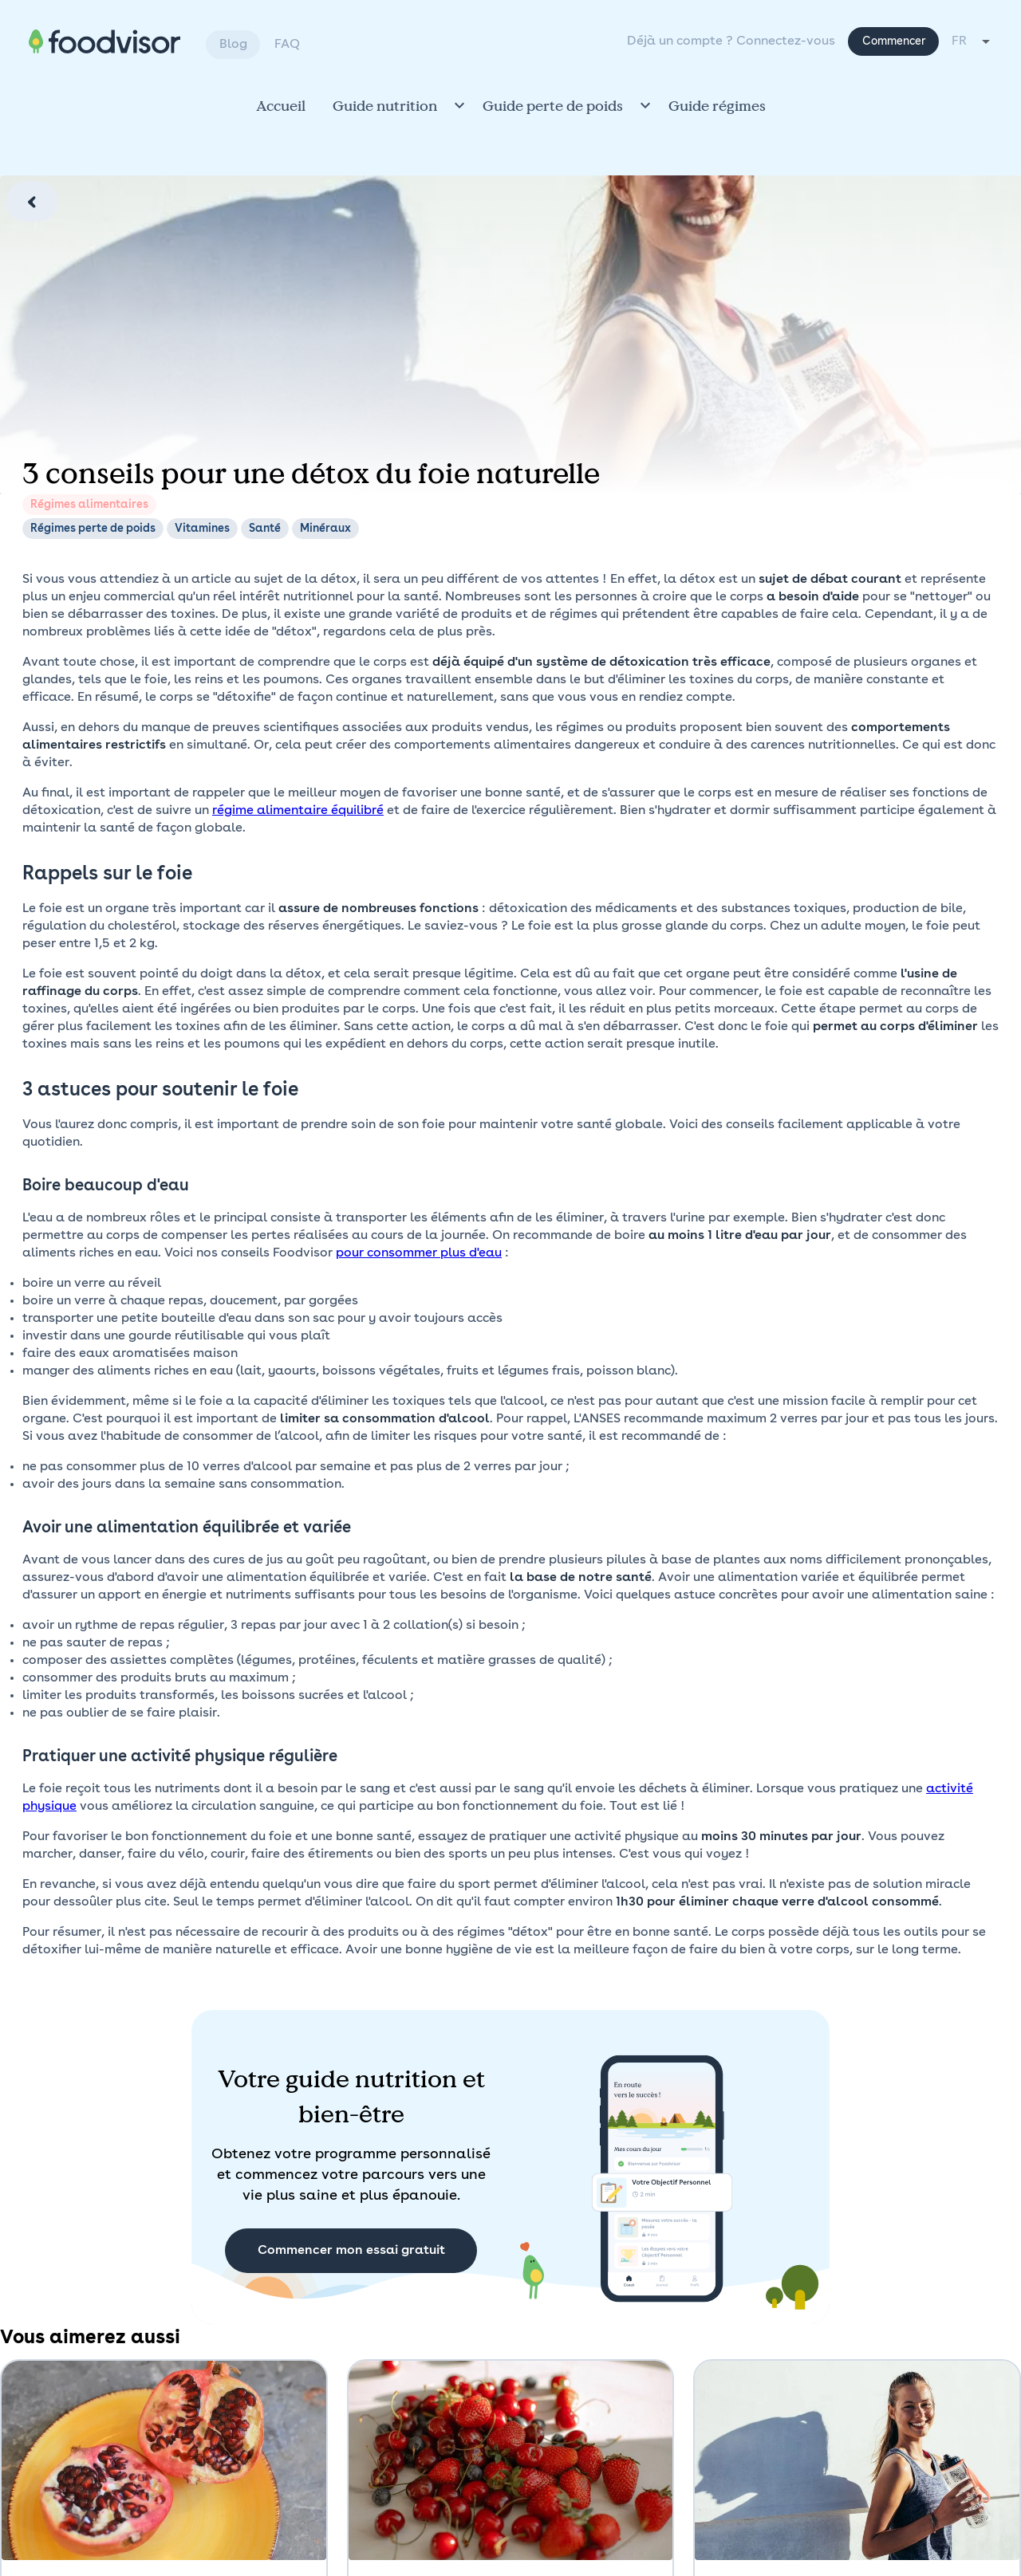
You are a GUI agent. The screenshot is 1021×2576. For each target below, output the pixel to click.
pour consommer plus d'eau (419, 1253)
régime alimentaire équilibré (298, 810)
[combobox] (972, 41)
